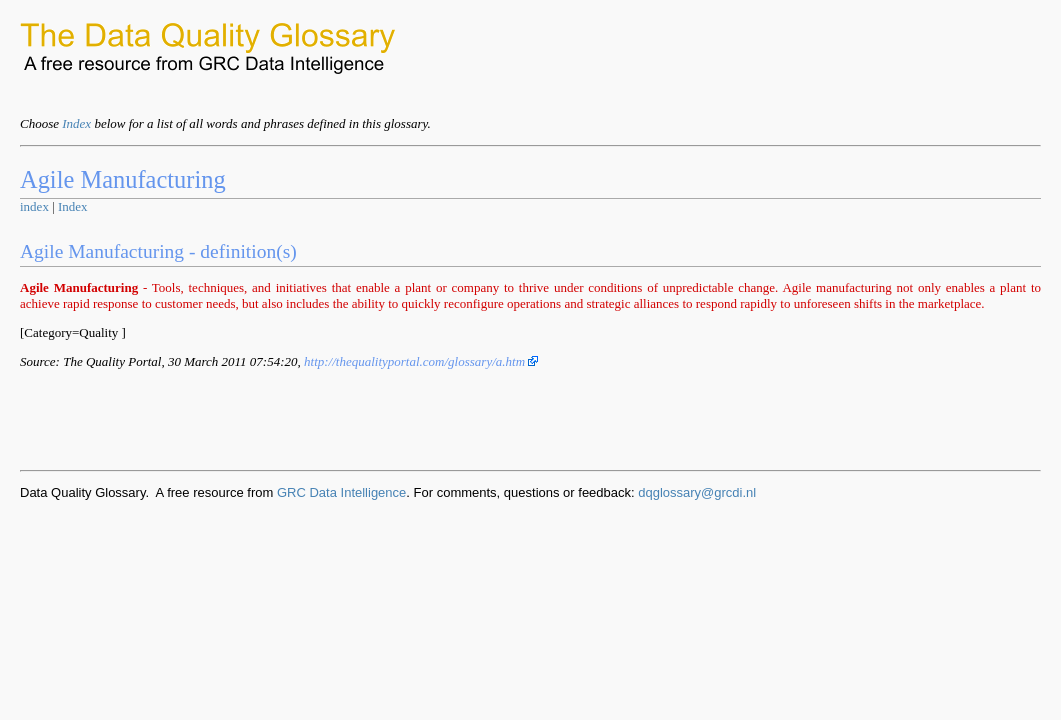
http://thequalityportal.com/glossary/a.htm (421, 361)
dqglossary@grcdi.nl (697, 492)
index (34, 206)
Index (76, 123)
